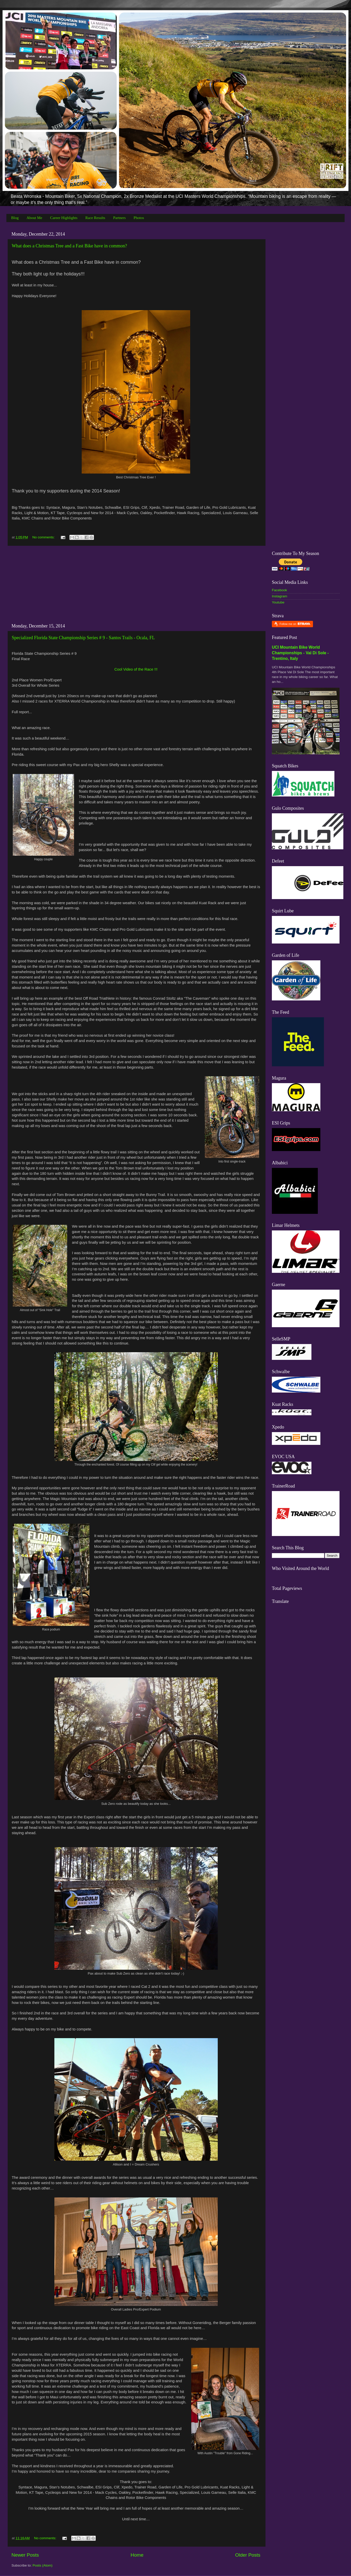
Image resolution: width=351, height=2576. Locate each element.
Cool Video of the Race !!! (136, 669)
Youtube (278, 602)
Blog (15, 218)
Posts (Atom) (43, 2565)
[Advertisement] (136, 584)
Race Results (95, 218)
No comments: (44, 537)
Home (137, 2555)
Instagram (279, 596)
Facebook (279, 590)
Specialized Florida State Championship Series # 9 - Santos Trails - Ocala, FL (83, 637)
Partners (119, 218)
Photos (139, 218)
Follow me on (295, 623)
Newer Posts (25, 2555)
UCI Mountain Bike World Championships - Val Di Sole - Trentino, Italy (300, 653)
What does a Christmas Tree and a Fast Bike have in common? (69, 245)
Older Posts (247, 2555)
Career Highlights (63, 218)
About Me (34, 218)
